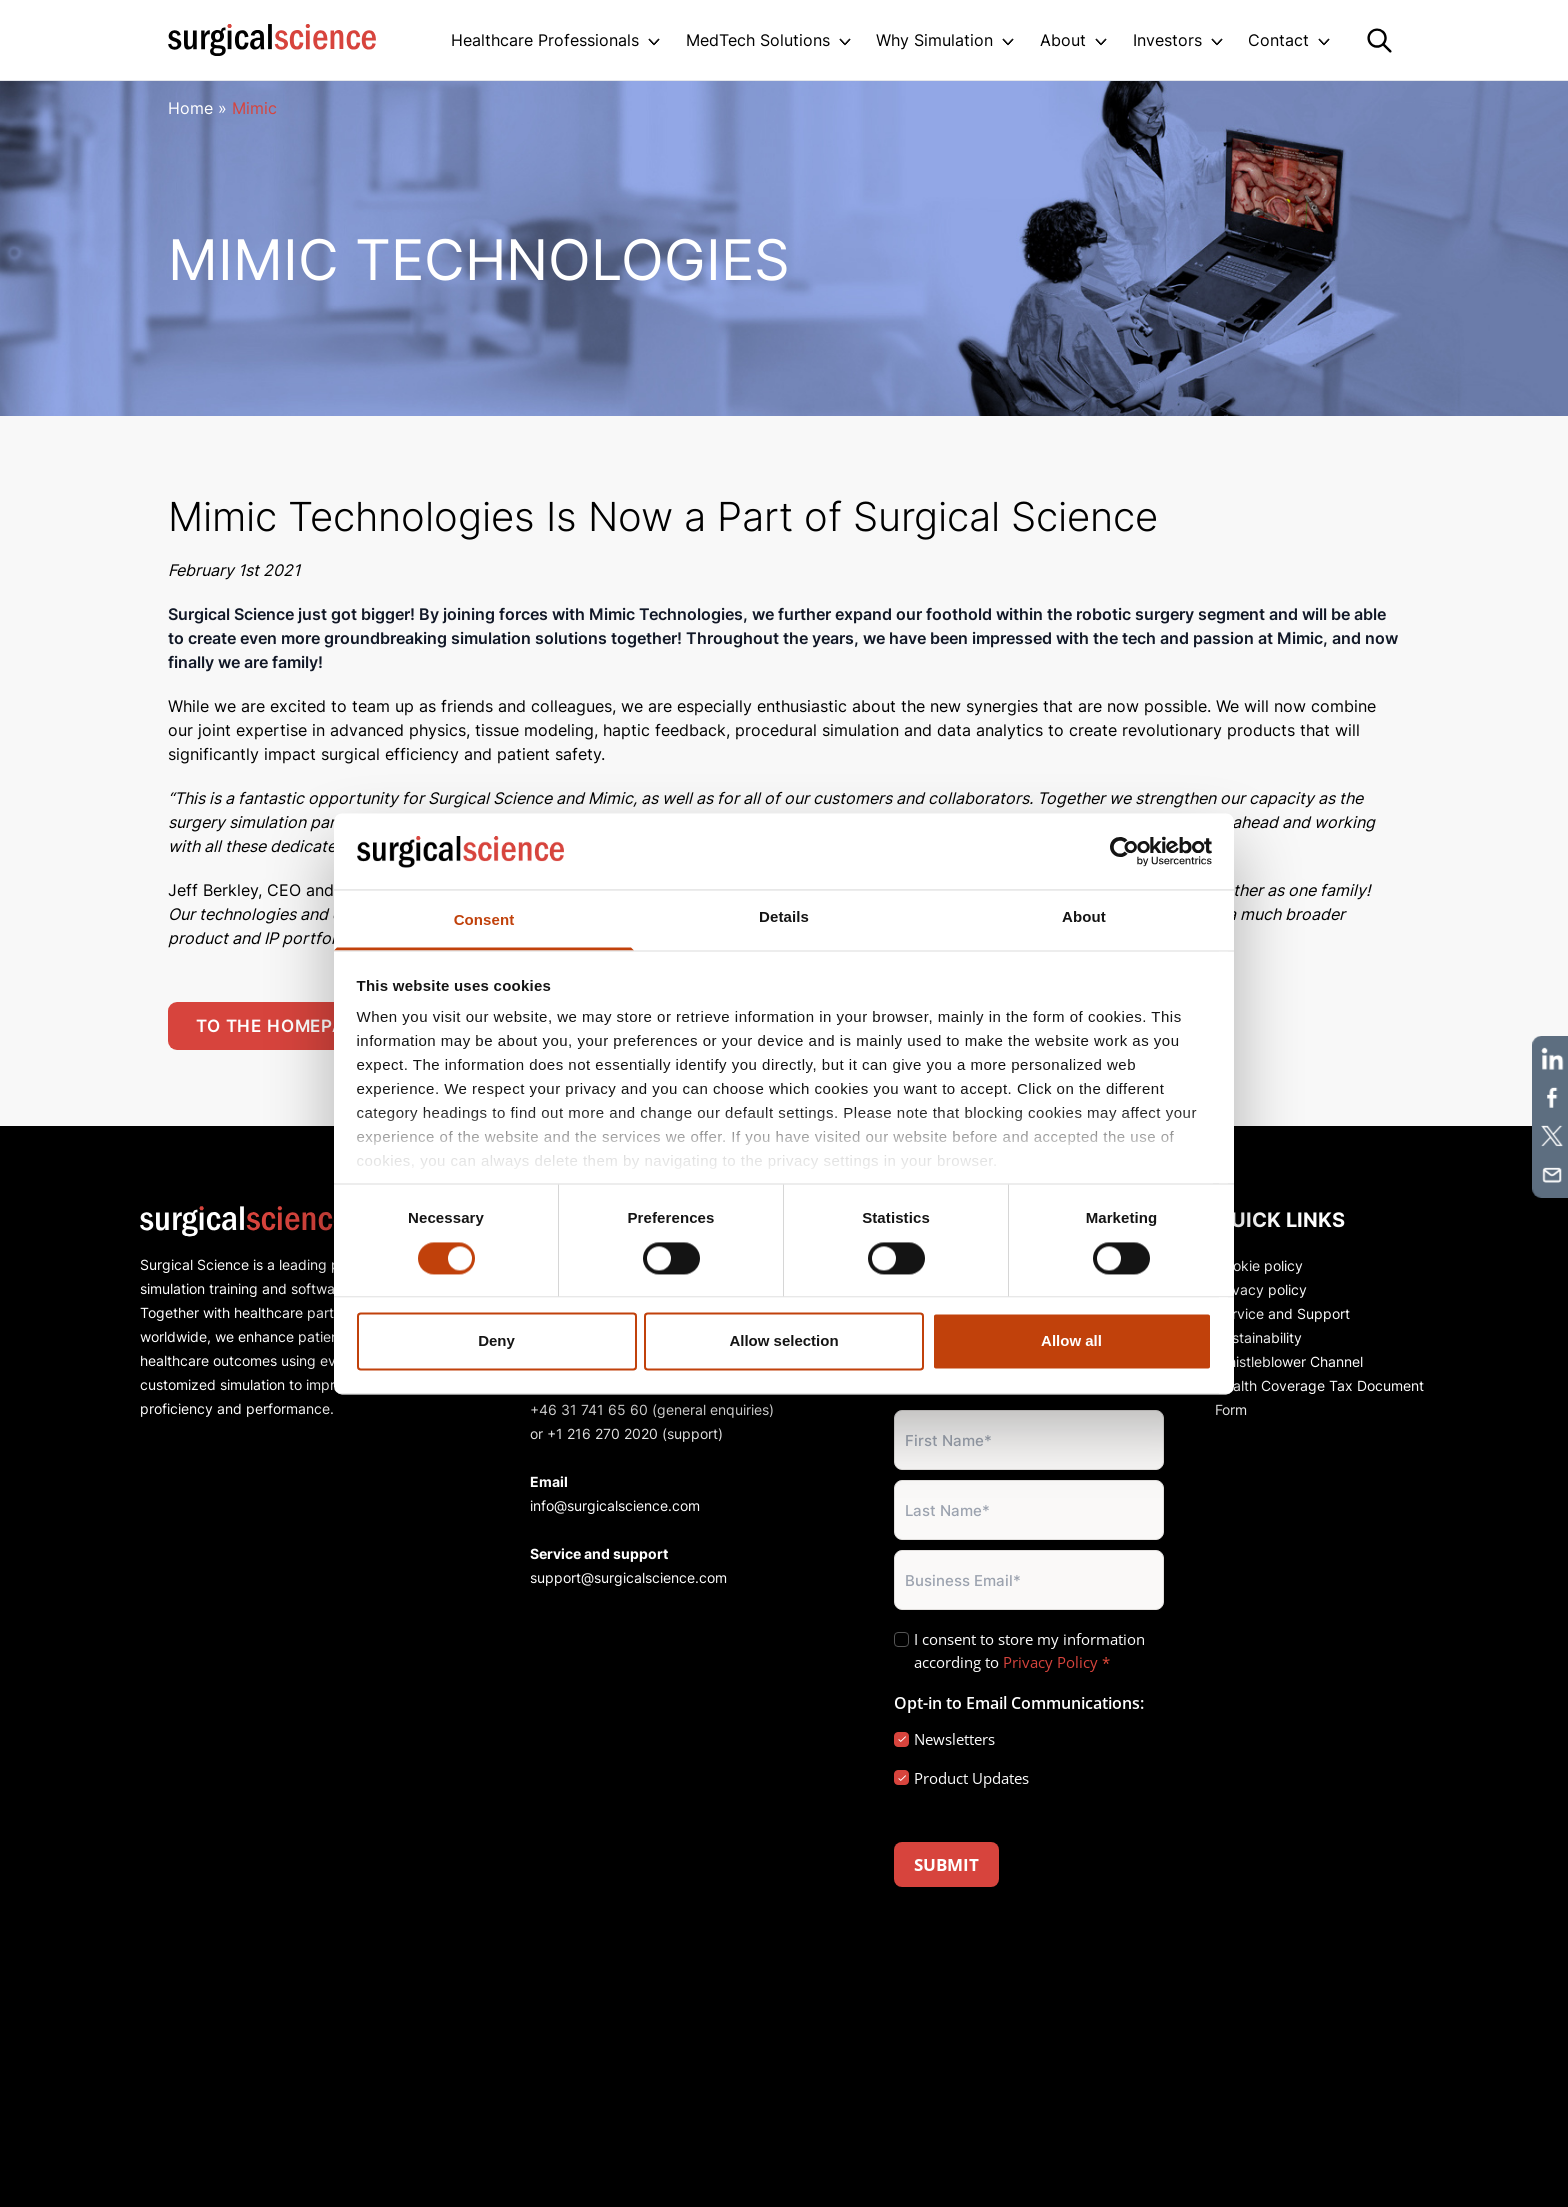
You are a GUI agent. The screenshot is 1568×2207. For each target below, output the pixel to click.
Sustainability (1258, 1337)
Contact (1278, 40)
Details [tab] (784, 917)
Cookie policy (1259, 1265)
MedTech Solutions (758, 40)
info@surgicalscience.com (615, 1505)
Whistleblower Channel (1289, 1361)
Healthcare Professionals (545, 40)
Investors (1167, 40)
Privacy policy (1261, 1289)
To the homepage (282, 1026)
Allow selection (783, 1341)
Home (190, 108)
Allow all (1071, 1341)
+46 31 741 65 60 (589, 1409)
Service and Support (1282, 1313)
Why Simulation (934, 40)
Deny (496, 1341)
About (1063, 40)
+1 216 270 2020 (602, 1433)
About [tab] (1084, 917)
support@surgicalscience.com (628, 1577)
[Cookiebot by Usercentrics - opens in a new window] (1124, 851)
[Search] (1379, 40)
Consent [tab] (484, 920)
